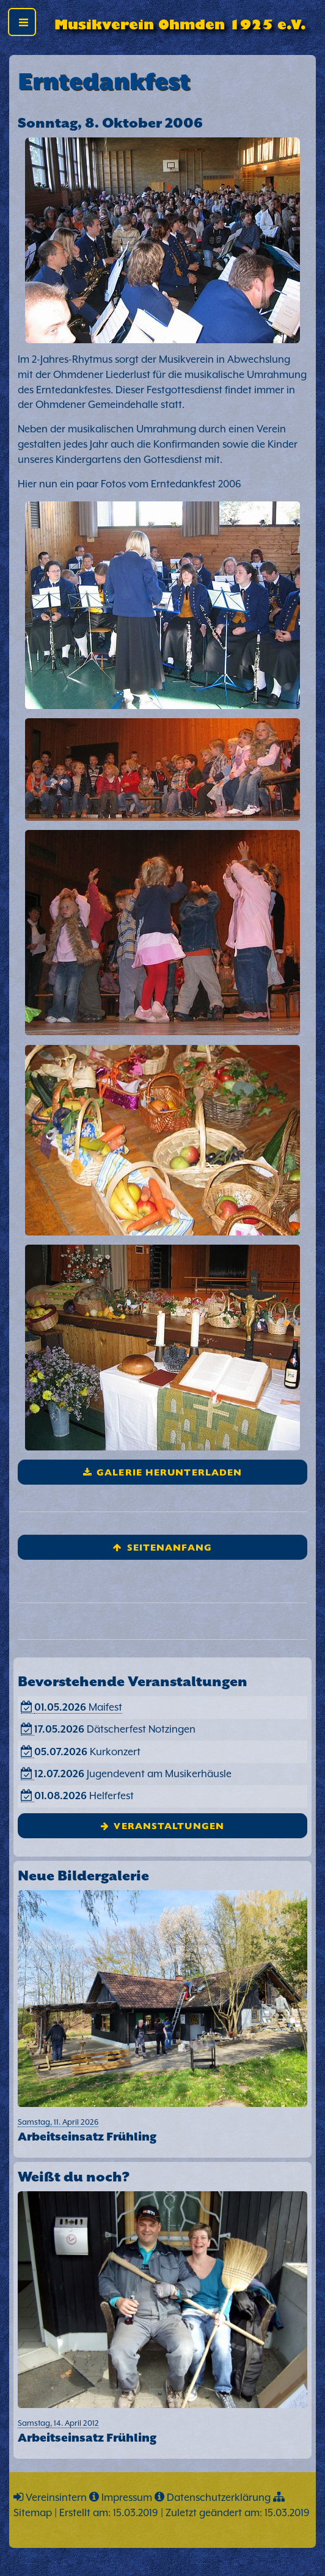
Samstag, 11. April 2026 (162, 2131)
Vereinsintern (56, 2497)
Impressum (127, 2497)
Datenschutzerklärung (218, 2497)
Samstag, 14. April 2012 (162, 2432)
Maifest (78, 1707)
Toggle (26, 25)
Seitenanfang (169, 1546)
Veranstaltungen (169, 1825)
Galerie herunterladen (169, 1471)
